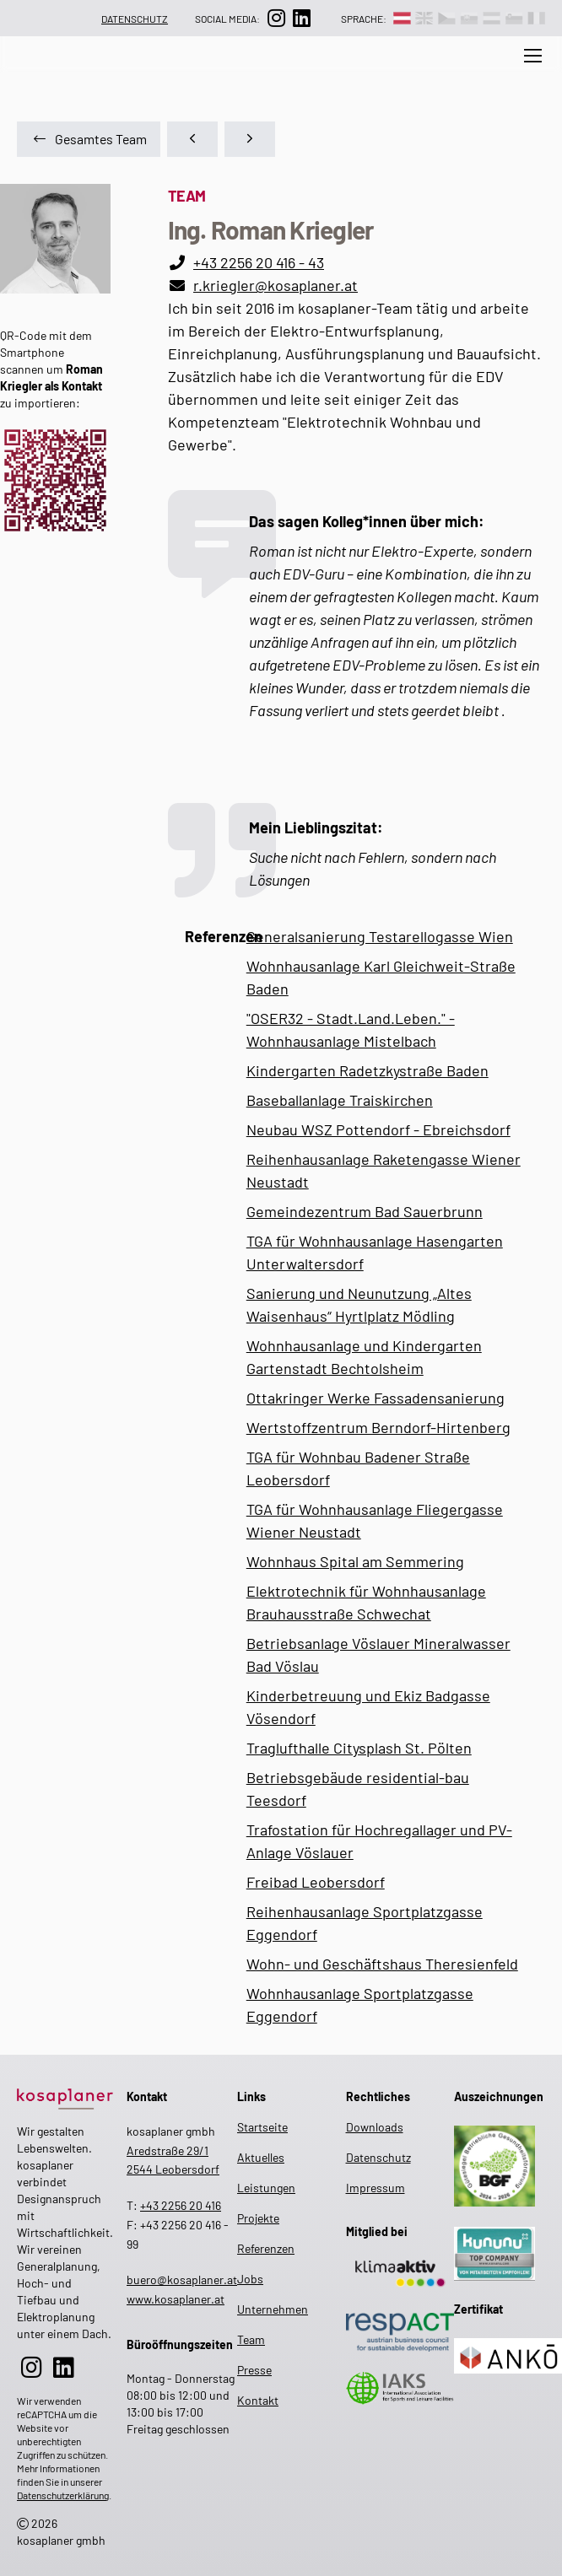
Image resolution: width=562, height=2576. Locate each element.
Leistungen (320, 68)
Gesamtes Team (90, 139)
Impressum (375, 2187)
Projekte (251, 2218)
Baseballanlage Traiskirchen (339, 1100)
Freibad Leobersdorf (315, 1882)
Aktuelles (241, 68)
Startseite (251, 2127)
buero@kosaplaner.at (182, 2280)
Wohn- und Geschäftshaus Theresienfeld (382, 1963)
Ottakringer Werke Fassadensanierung (375, 1397)
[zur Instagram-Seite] (276, 18)
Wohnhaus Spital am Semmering (355, 1561)
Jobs (250, 2279)
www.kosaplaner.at (175, 2299)
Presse (251, 2370)
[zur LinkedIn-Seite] (301, 18)
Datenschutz (134, 18)
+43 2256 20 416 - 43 (258, 262)
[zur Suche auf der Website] (180, 79)
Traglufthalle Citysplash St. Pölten (359, 1747)
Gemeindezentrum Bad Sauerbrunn (364, 1211)
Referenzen (251, 2248)
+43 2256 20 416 (180, 2205)
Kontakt (251, 2400)
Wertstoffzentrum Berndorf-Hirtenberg (378, 1427)
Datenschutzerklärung (63, 2495)
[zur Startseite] (65, 2096)
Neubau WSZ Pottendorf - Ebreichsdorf (378, 1129)
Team (483, 68)
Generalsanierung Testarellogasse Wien (379, 936)
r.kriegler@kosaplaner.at (275, 285)
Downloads (374, 2127)
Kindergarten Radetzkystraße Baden (367, 1070)
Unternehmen (411, 68)
